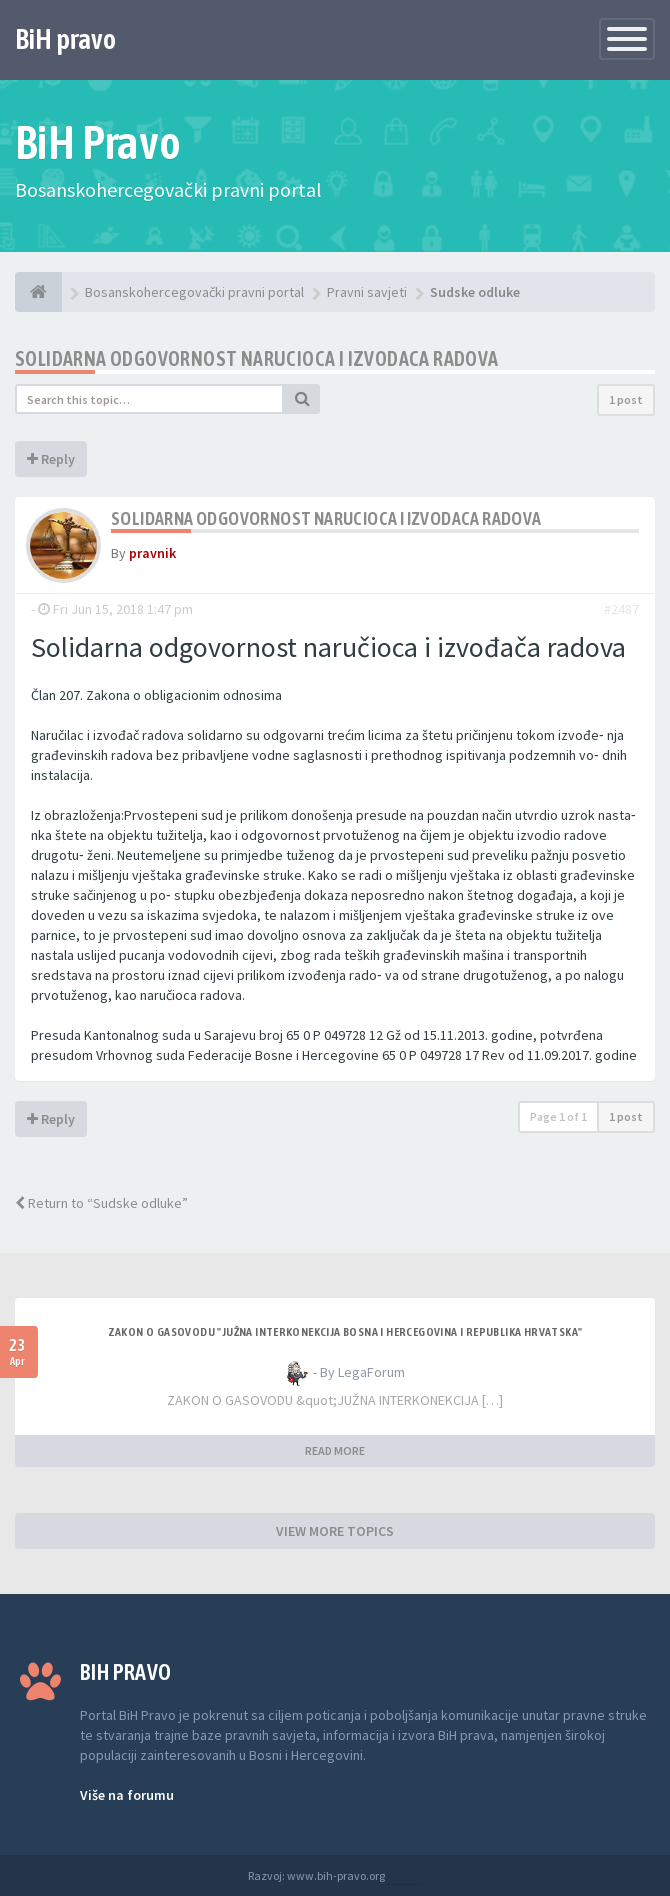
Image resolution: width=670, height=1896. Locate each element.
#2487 (621, 609)
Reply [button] (51, 459)
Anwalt (405, 1875)
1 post (626, 399)
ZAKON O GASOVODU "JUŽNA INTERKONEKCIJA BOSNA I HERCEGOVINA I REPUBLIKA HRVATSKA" (345, 1332)
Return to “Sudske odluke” (101, 1203)
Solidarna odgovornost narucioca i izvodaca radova (257, 358)
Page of (558, 1116)
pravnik (152, 553)
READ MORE (335, 1450)
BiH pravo (65, 39)
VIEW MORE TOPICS (335, 1531)
